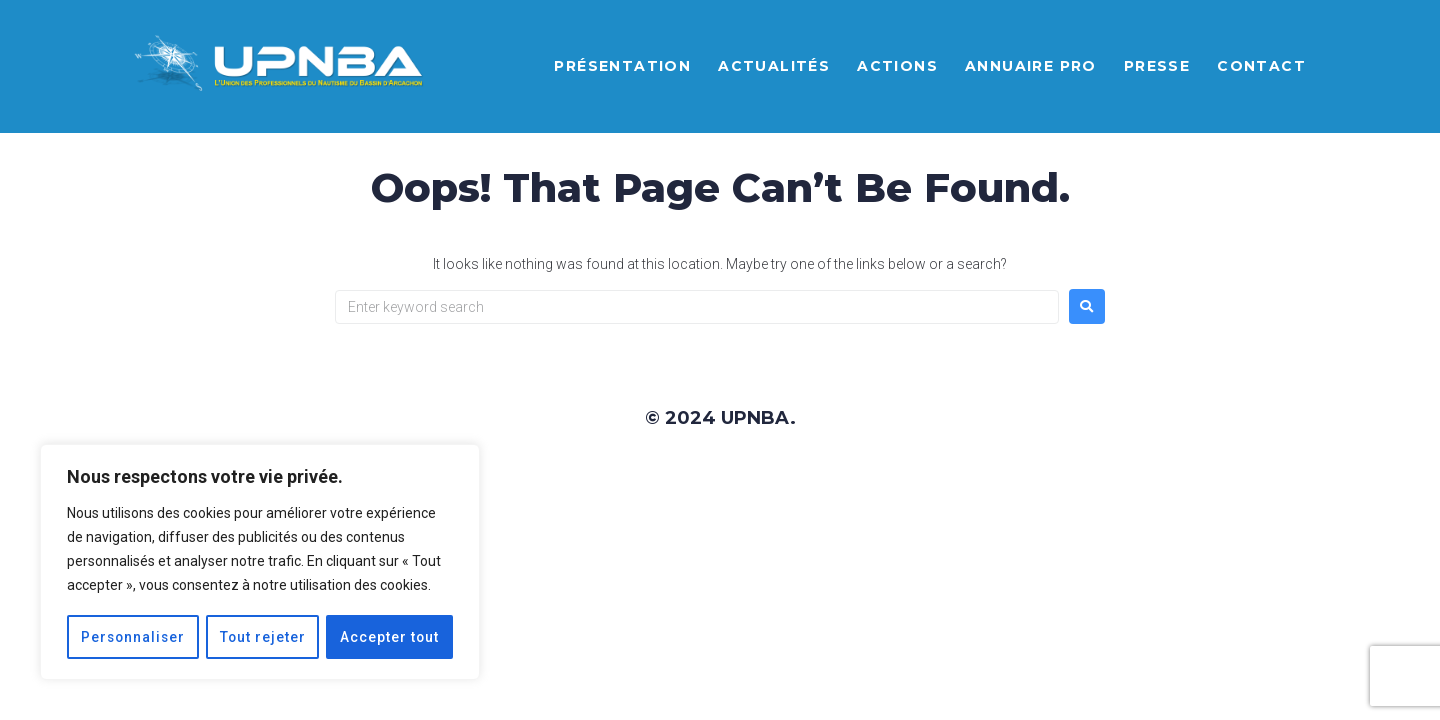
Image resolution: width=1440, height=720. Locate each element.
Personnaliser (133, 637)
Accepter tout (390, 637)
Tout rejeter (263, 637)
